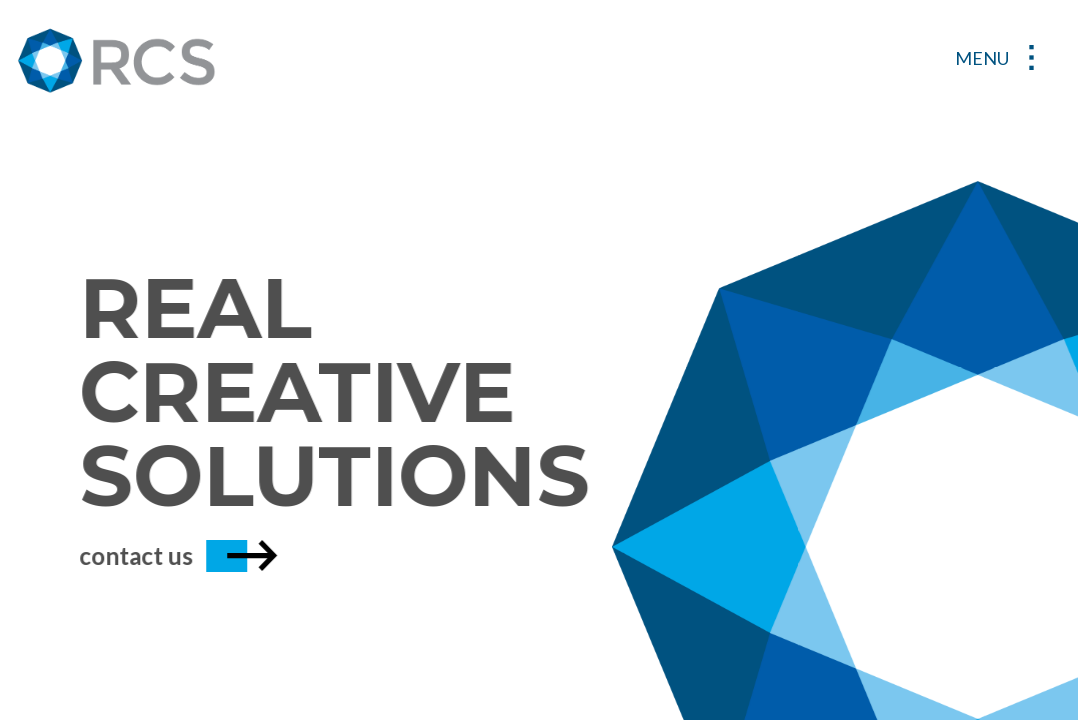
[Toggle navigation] (1002, 60)
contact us (165, 555)
